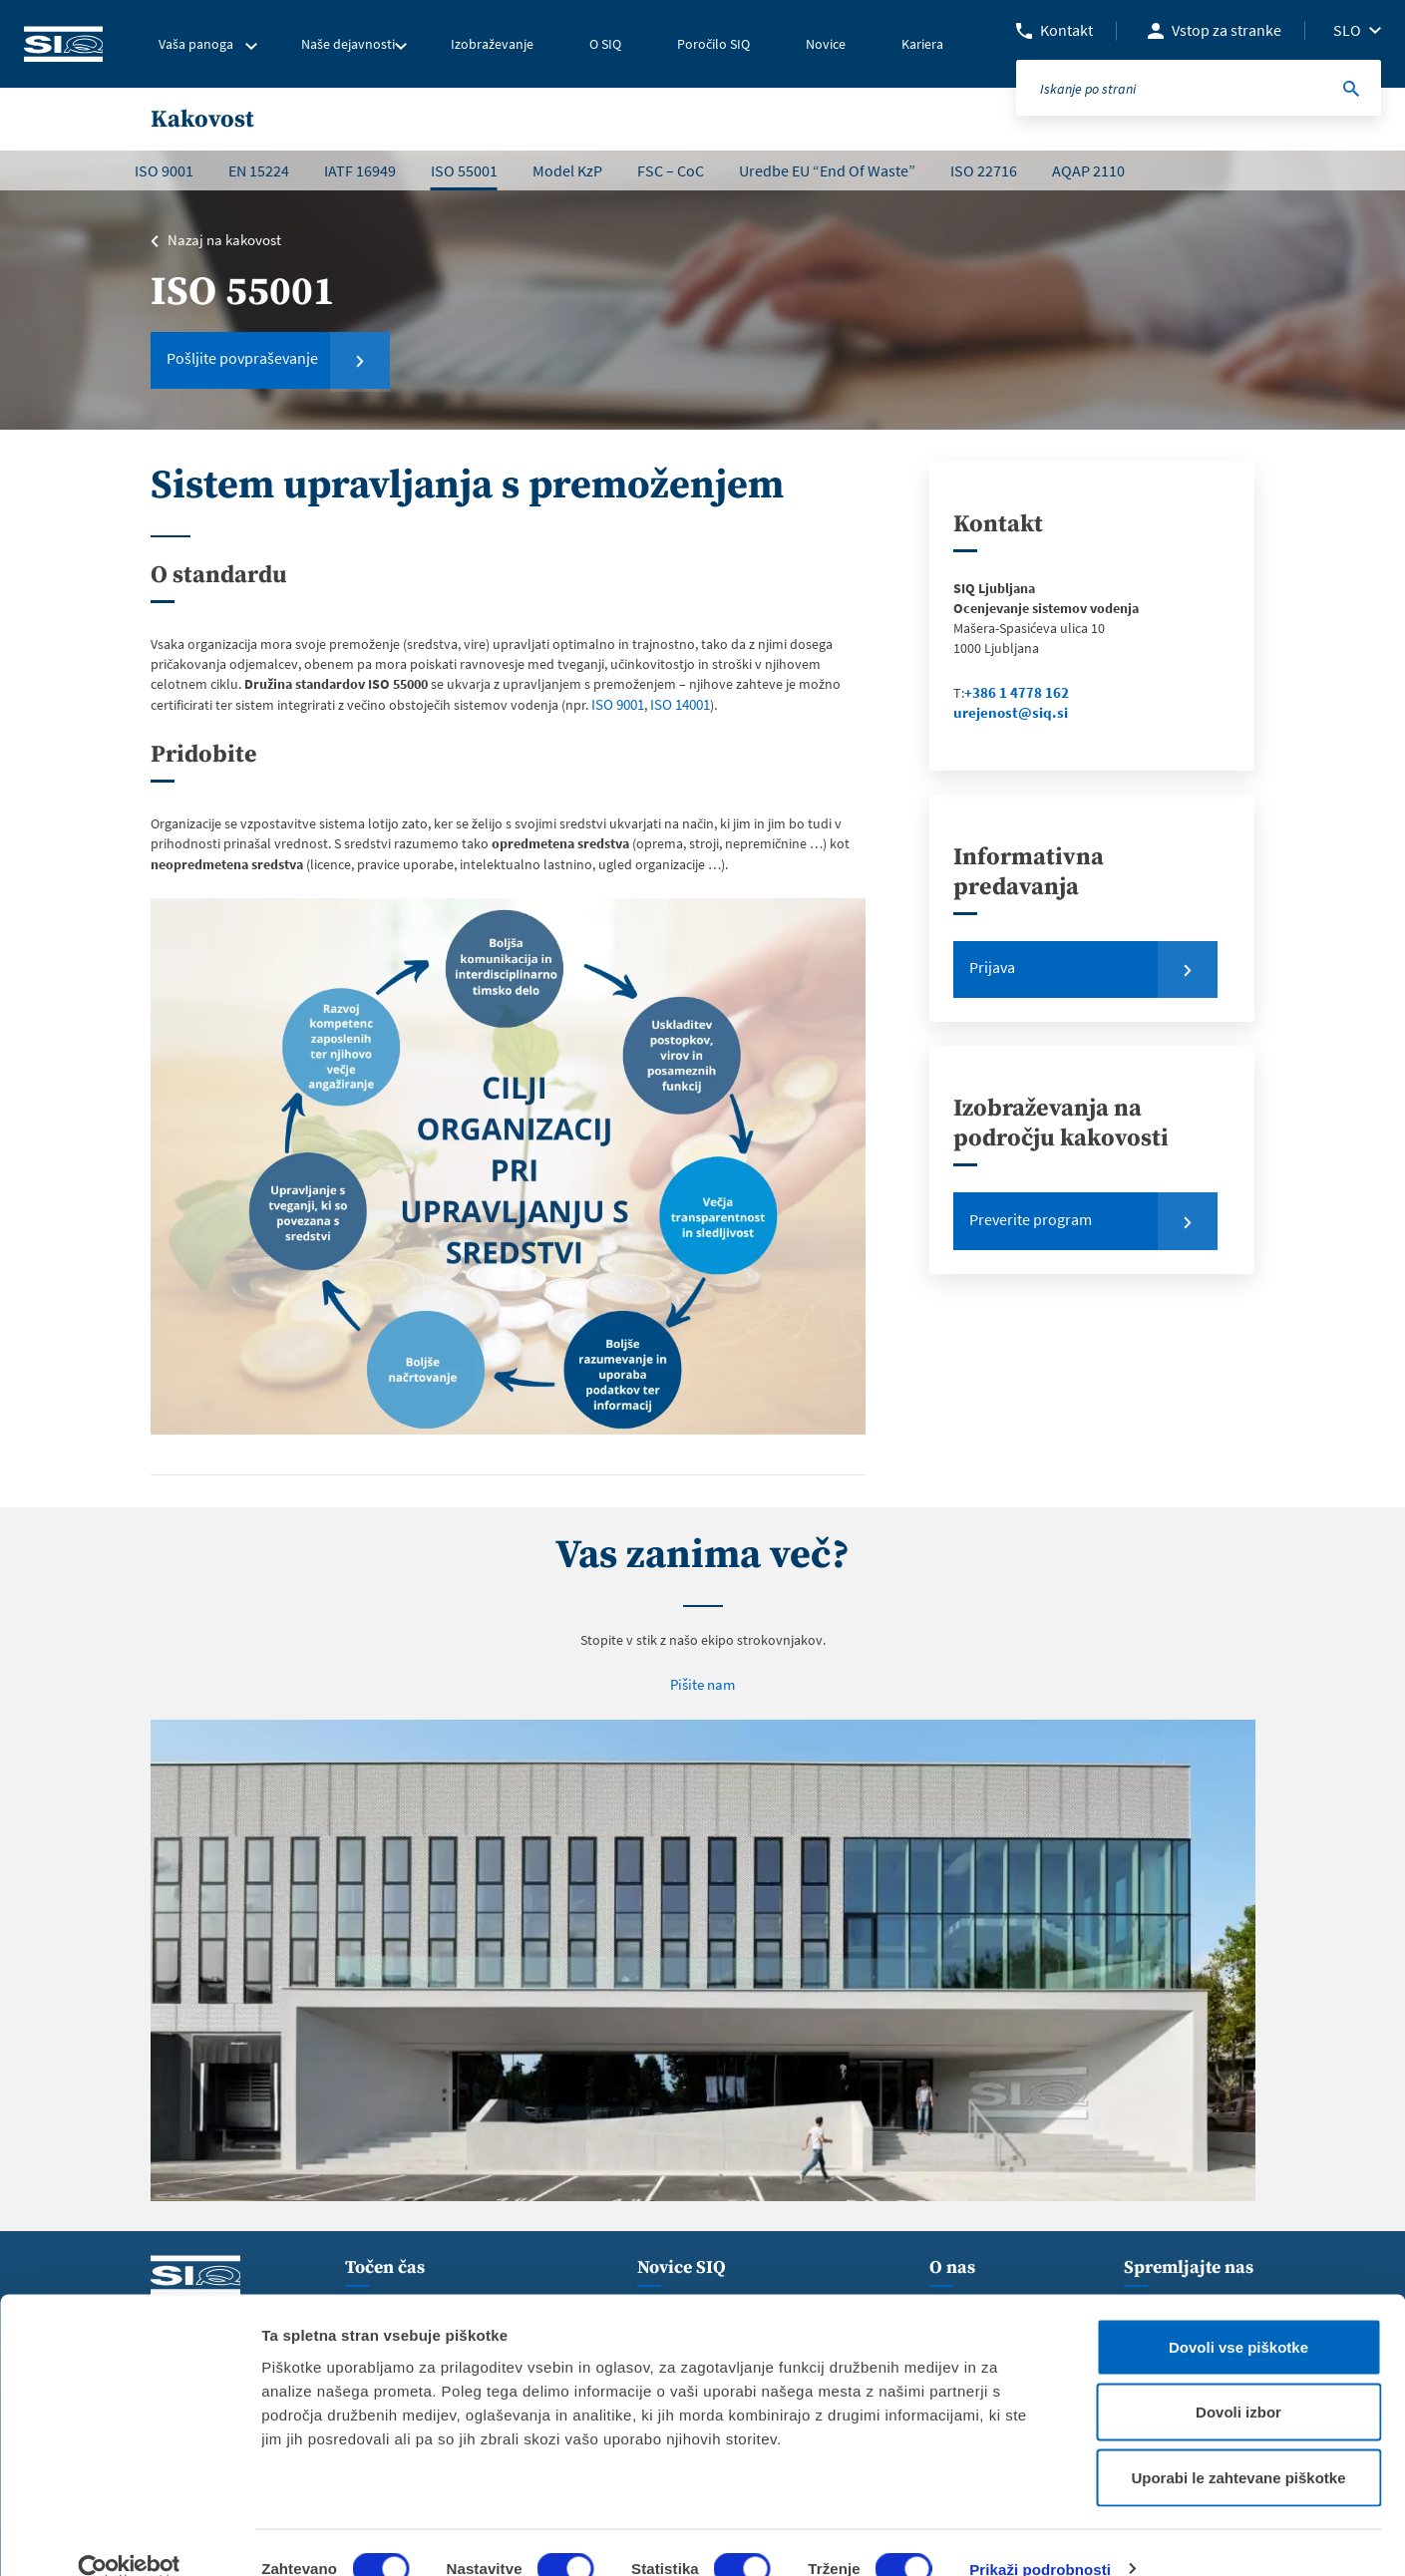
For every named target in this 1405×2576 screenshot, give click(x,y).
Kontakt (1066, 30)
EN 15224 (258, 170)
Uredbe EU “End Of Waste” (827, 170)
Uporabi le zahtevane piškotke (1238, 2444)
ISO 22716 (983, 170)
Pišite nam (703, 1682)
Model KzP (567, 170)
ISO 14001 (677, 704)
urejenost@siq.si (1006, 713)
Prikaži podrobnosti (1040, 2536)
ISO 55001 (464, 170)
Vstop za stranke (1226, 30)
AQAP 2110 (1088, 170)
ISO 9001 (164, 170)
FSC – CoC (670, 170)
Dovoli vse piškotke (1238, 2314)
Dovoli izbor (1238, 2380)
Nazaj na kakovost (221, 240)
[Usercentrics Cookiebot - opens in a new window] (129, 2537)
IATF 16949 (360, 170)
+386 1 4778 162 (1010, 693)
